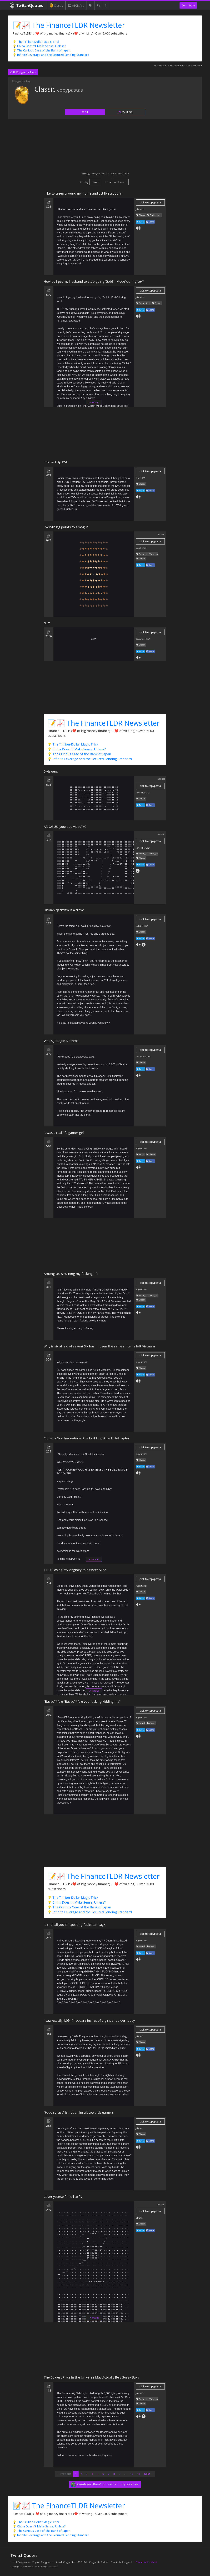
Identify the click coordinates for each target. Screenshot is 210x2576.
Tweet (140, 221)
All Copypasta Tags (23, 72)
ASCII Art (76, 5)
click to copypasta (150, 202)
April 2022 (140, 478)
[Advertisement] (105, 145)
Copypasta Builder (98, 2562)
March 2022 (141, 548)
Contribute (188, 5)
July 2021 (140, 2036)
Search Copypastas (65, 2562)
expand (94, 402)
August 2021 (141, 1148)
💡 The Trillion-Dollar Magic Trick (36, 42)
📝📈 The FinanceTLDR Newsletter (69, 25)
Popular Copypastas (42, 2562)
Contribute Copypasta (121, 2562)
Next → (148, 2474)
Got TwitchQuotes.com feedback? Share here (178, 65)
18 (138, 2474)
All (85, 112)
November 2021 (143, 792)
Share (150, 221)
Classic (56, 5)
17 (131, 2474)
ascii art (161, 534)
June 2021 (140, 2393)
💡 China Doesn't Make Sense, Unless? (39, 46)
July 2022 (140, 209)
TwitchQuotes (26, 5)
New (95, 182)
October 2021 (142, 926)
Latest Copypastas (20, 2562)
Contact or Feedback (146, 2562)
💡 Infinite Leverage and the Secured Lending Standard (51, 55)
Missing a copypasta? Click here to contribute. (105, 173)
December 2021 (143, 639)
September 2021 (143, 1056)
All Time (119, 182)
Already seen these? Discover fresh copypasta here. (105, 2484)
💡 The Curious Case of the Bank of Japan (41, 50)
